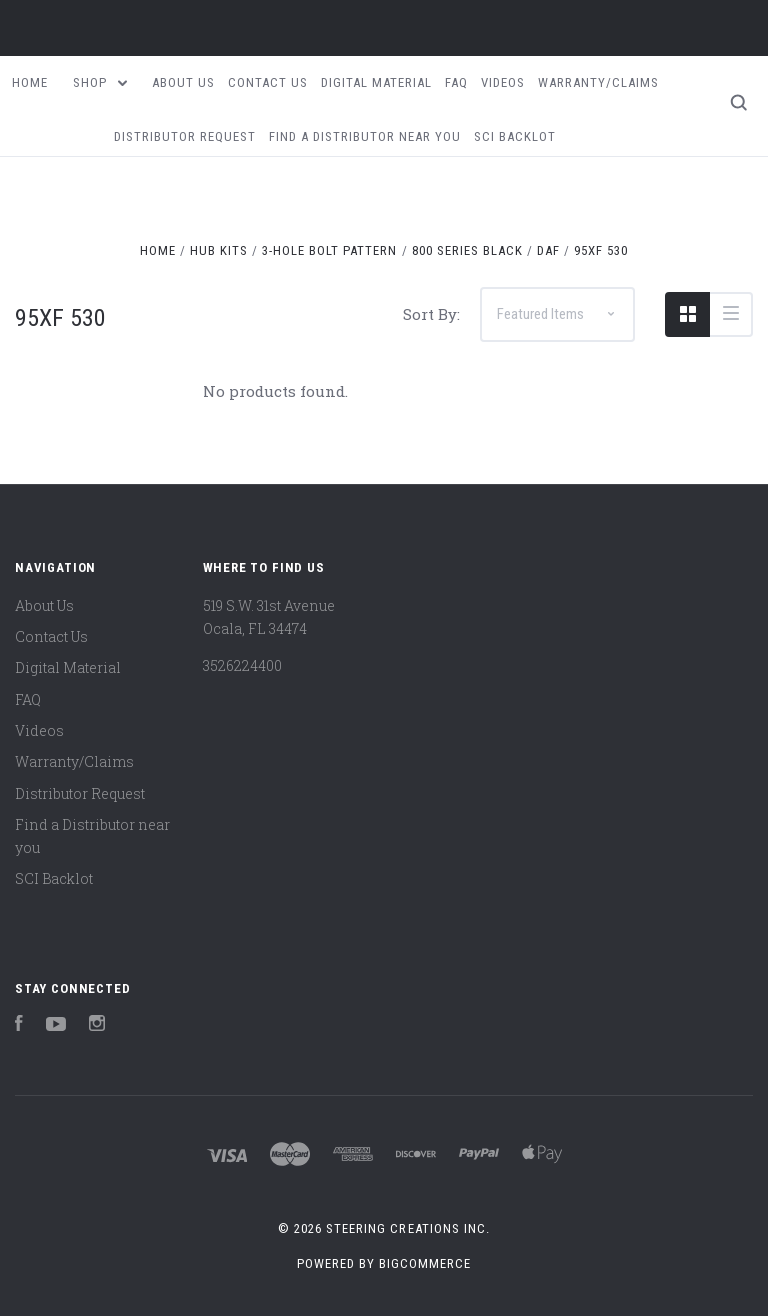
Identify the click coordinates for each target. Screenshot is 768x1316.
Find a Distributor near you (365, 136)
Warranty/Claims (598, 82)
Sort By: (431, 314)
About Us (183, 82)
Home (30, 82)
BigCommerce (425, 1263)
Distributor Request (185, 136)
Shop (100, 82)
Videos (503, 82)
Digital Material (376, 82)
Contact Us (268, 82)
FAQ (456, 82)
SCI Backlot (515, 136)
